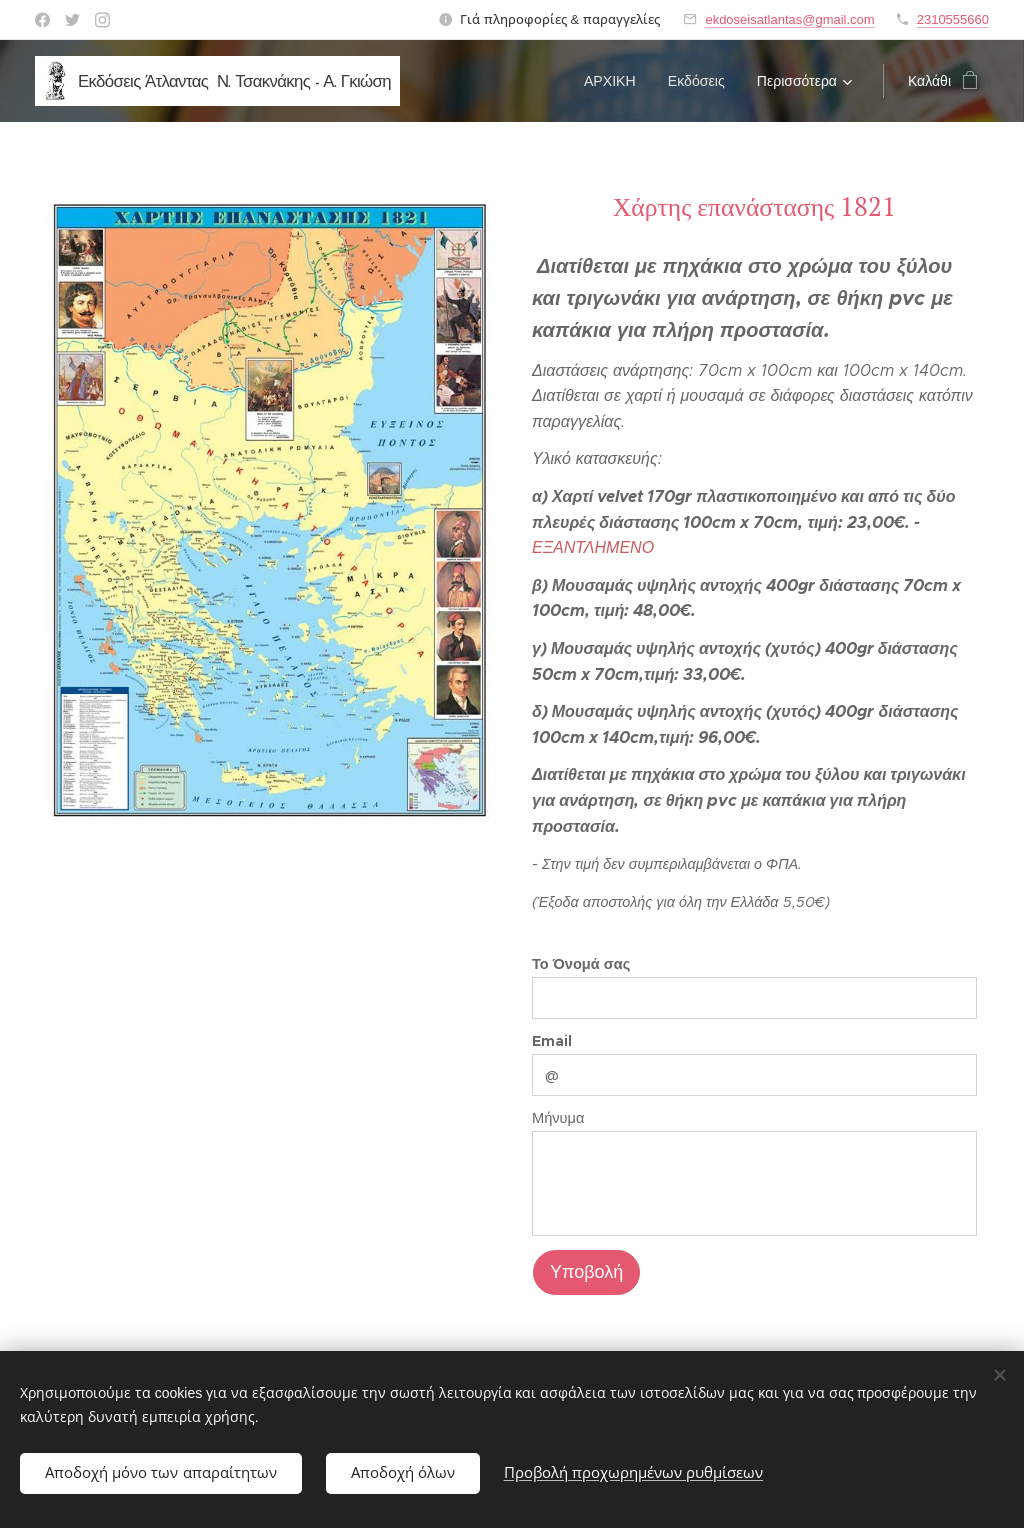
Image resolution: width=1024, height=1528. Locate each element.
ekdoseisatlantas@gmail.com (789, 19)
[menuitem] (616, 81)
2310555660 (953, 19)
